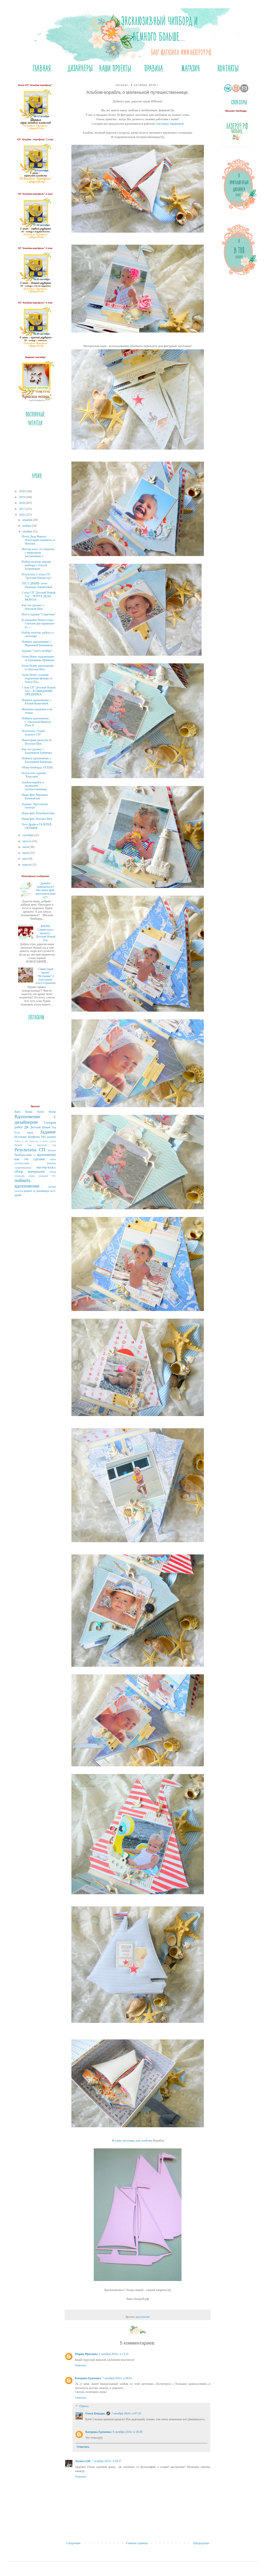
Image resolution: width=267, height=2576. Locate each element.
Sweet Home (46, 1111)
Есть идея (23, 1132)
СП (42, 1149)
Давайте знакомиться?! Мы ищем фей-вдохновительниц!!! (45, 890)
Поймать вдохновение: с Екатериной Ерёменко (37, 760)
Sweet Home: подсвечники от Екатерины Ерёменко (38, 658)
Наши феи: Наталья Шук (37, 818)
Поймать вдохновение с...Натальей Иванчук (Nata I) (36, 722)
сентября (28, 835)
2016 (22, 514)
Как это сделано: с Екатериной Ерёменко (37, 751)
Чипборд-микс (23, 1154)
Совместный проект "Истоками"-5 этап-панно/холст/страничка (46, 976)
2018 (22, 502)
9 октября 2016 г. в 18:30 (127, 2431)
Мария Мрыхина (86, 2354)
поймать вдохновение (27, 1183)
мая (25, 858)
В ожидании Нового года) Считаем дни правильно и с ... (38, 623)
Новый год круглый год (35, 1145)
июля (26, 847)
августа (27, 841)
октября (27, 531)
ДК (26, 1127)
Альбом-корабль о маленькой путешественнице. (34, 786)
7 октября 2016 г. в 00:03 (117, 2378)
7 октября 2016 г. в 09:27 (106, 2461)
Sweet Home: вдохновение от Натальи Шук (38, 667)
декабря (27, 519)
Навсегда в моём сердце (42, 1141)
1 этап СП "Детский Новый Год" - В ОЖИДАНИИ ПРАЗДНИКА (38, 691)
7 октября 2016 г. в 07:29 (126, 2413)
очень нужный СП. (42, 1175)
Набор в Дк (21, 1141)
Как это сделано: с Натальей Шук (33, 607)
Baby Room (23, 1111)
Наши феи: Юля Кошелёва (38, 813)
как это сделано (29, 1159)
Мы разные (48, 1136)
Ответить (80, 2365)
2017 (22, 508)
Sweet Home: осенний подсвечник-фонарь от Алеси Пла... (37, 678)
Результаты (25, 1149)
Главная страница (137, 2543)
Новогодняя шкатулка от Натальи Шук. (37, 742)
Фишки (52, 1150)
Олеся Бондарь (95, 2413)
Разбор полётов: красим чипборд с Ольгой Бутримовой (36, 565)
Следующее (73, 2543)
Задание (48, 1131)
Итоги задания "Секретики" (39, 614)
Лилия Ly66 (82, 2461)
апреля (26, 864)
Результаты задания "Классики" (34, 775)
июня (26, 852)
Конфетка (34, 1136)
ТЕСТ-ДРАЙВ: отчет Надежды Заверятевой (37, 585)
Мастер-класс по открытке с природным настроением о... (38, 553)
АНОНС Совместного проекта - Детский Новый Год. (45, 933)
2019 (22, 497)
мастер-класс (46, 1167)
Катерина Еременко (88, 2378)
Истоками (20, 1136)
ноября (27, 525)
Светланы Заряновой (169, 123)
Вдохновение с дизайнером (35, 1119)
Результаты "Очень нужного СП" (33, 732)
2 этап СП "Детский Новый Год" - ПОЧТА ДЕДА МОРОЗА (38, 596)
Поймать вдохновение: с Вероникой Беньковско (37, 643)
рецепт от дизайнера (36, 1190)
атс (34, 1155)
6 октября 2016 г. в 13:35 (113, 2354)
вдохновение (143, 2316)
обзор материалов (29, 1171)
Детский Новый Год (43, 1127)
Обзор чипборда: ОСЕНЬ (37, 767)
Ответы (84, 2406)
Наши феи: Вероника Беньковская (35, 796)
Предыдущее (201, 2543)
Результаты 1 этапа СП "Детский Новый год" (36, 576)
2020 (22, 491)
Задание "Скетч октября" (37, 650)
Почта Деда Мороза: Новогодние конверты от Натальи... (38, 540)
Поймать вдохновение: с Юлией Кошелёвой (37, 702)
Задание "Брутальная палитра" (35, 806)
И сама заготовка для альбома (131, 2140)
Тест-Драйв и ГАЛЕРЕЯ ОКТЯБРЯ (36, 826)
